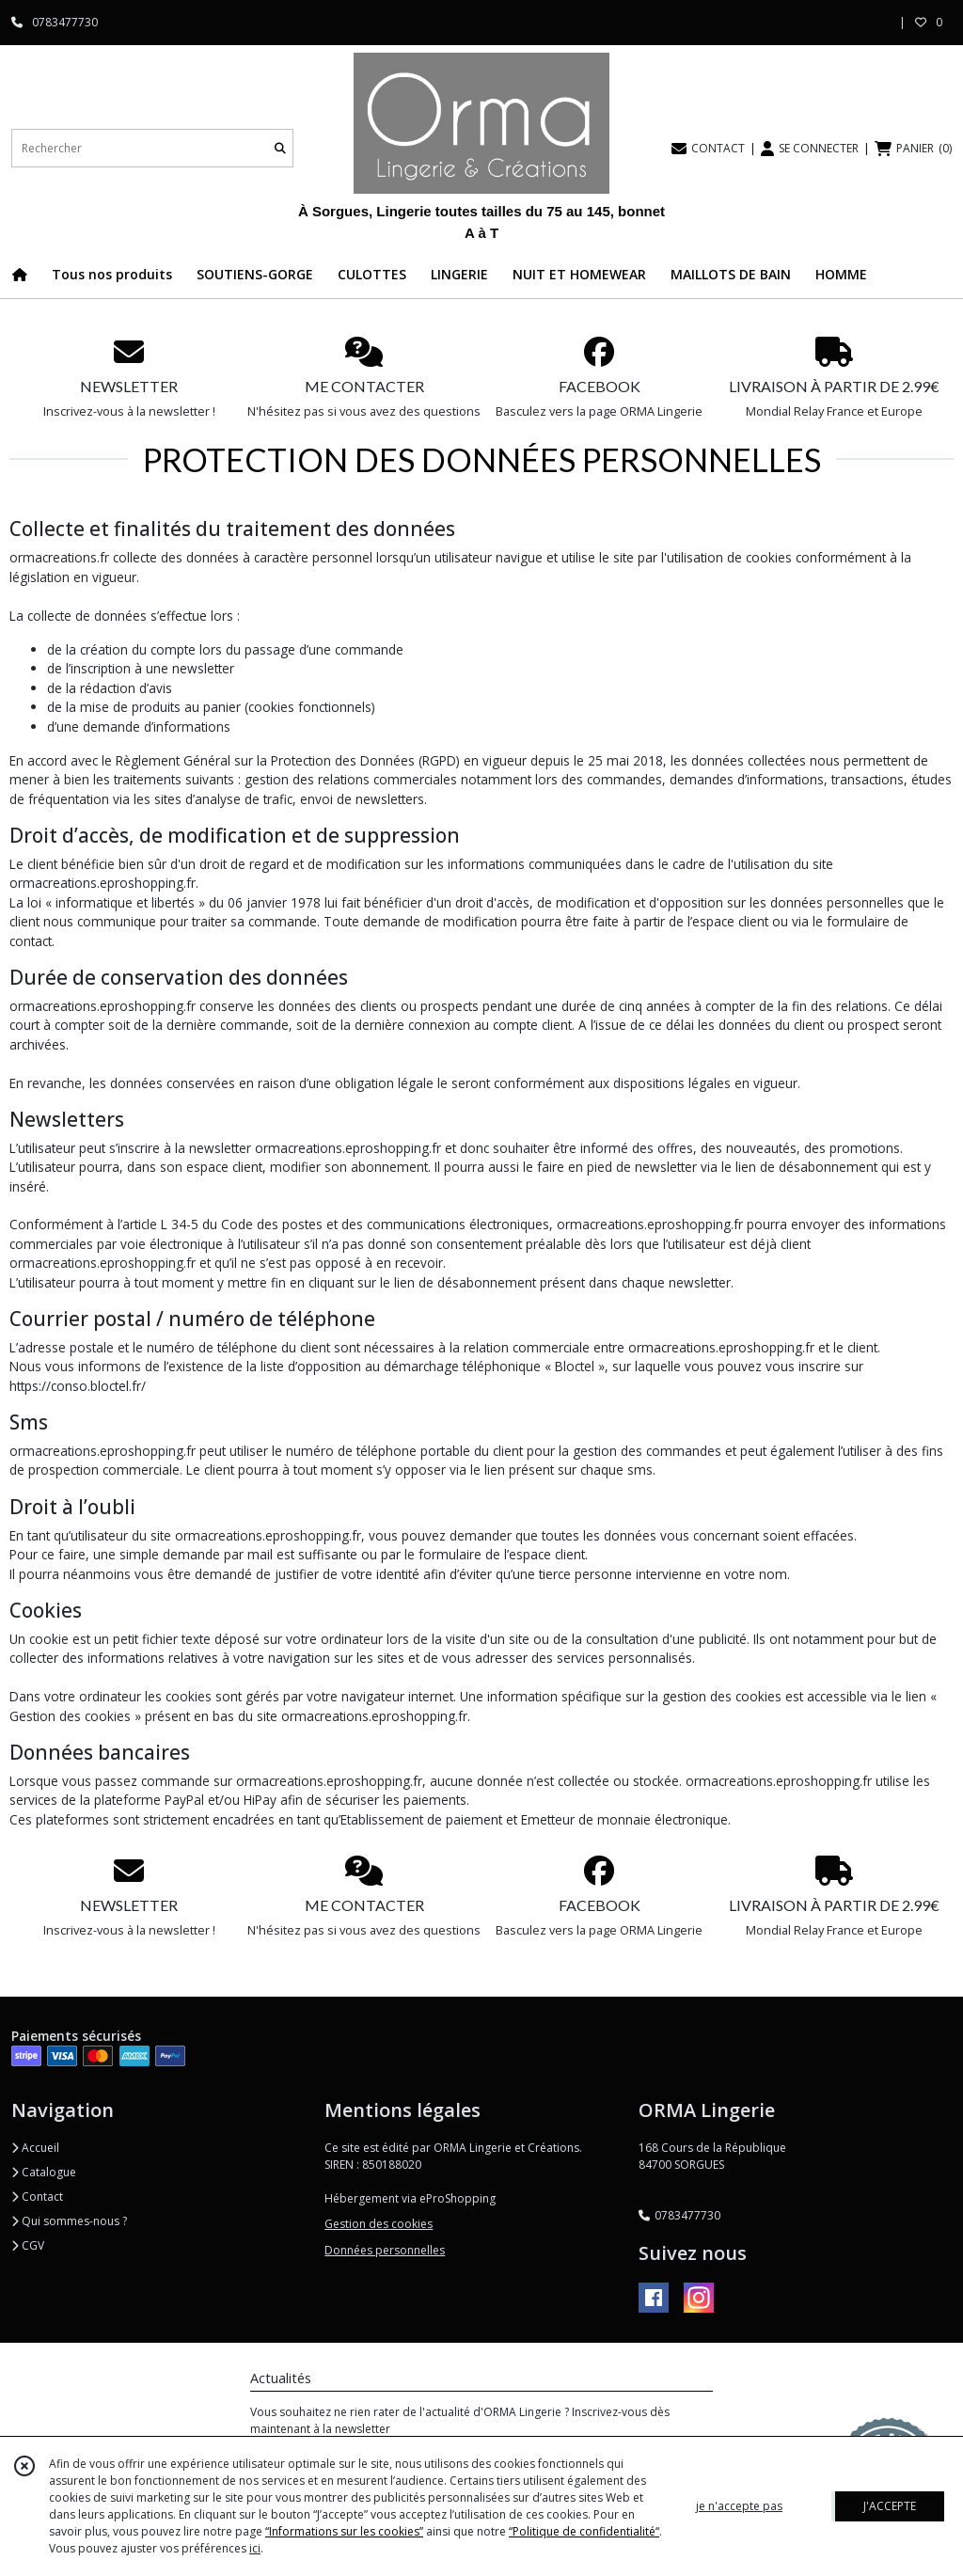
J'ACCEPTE (889, 2506)
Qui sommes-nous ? (69, 2221)
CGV (27, 2245)
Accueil (35, 2148)
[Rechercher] (280, 148)
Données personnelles (384, 2250)
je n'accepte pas (739, 2506)
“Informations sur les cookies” (344, 2531)
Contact (37, 2197)
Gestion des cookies (378, 2224)
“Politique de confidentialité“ (584, 2531)
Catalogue (43, 2172)
